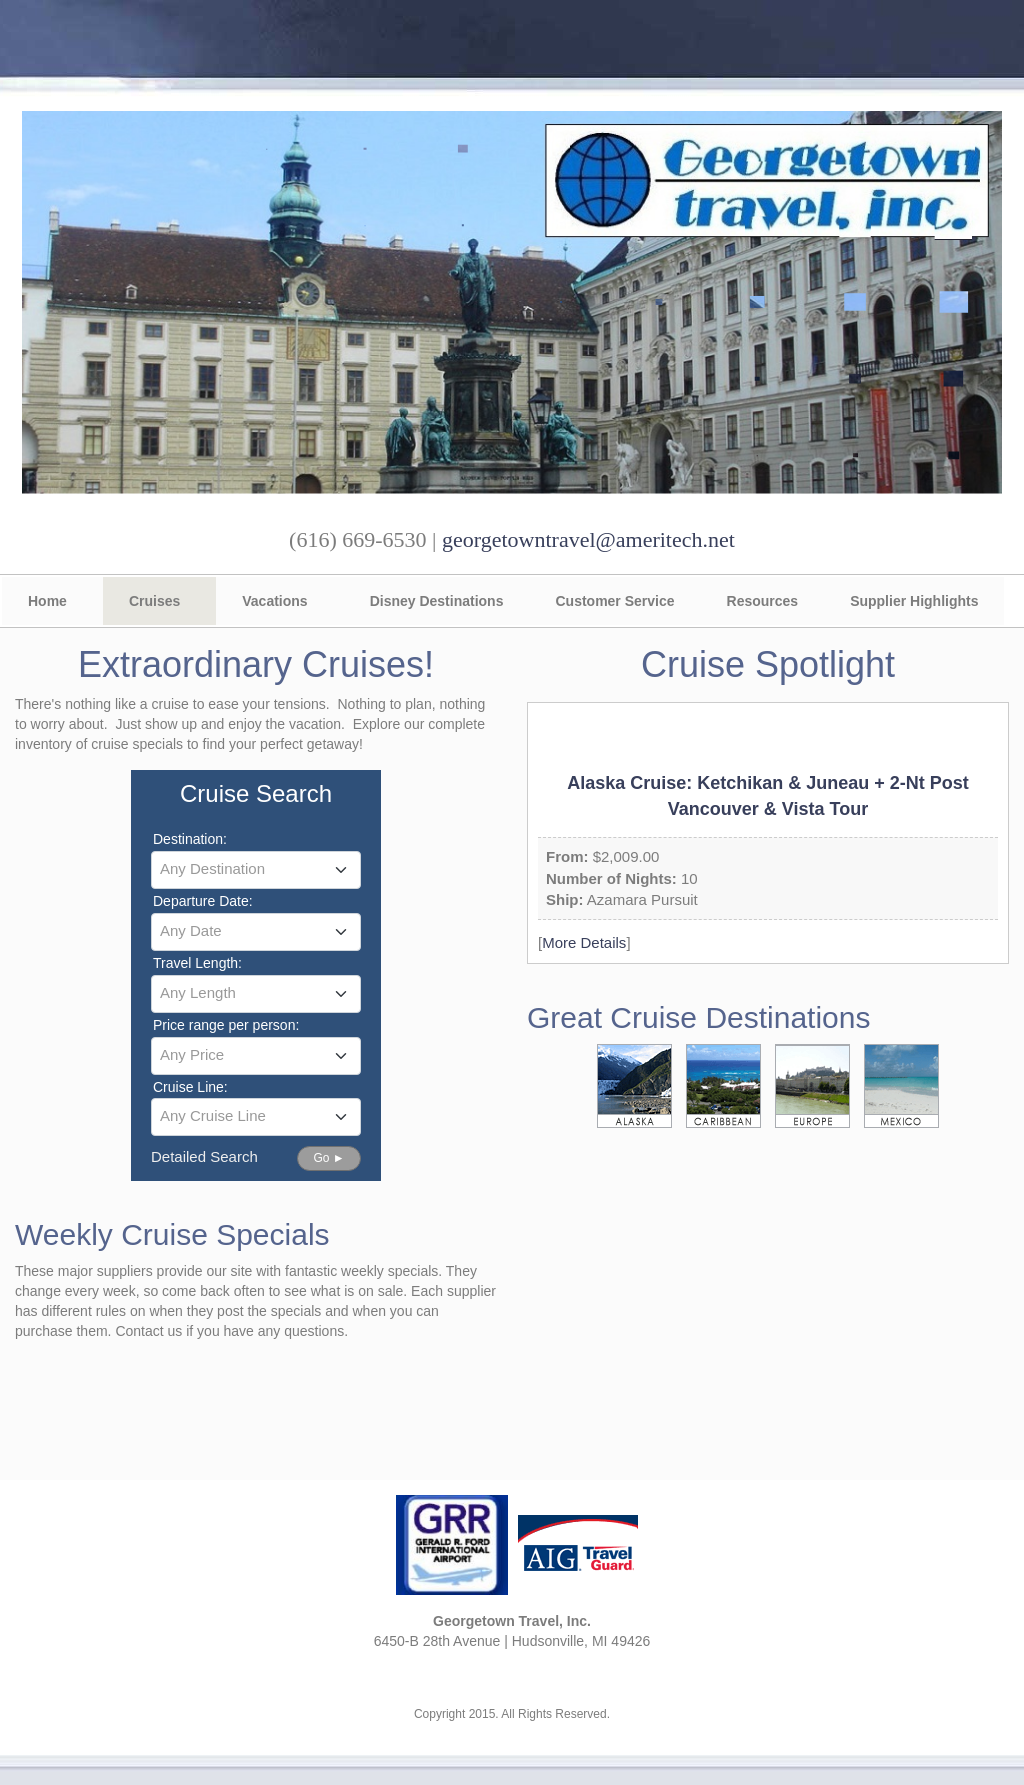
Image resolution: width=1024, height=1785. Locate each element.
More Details (584, 942)
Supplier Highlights (914, 601)
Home (47, 601)
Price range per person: (226, 1025)
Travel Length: (197, 963)
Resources (763, 601)
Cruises (154, 601)
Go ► (328, 1158)
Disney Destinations (437, 601)
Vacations (274, 601)
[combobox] (256, 870)
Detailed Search (204, 1156)
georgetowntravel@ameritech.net (588, 539)
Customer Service (614, 601)
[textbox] (256, 869)
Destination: (190, 839)
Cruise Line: (190, 1087)
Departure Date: (203, 901)
